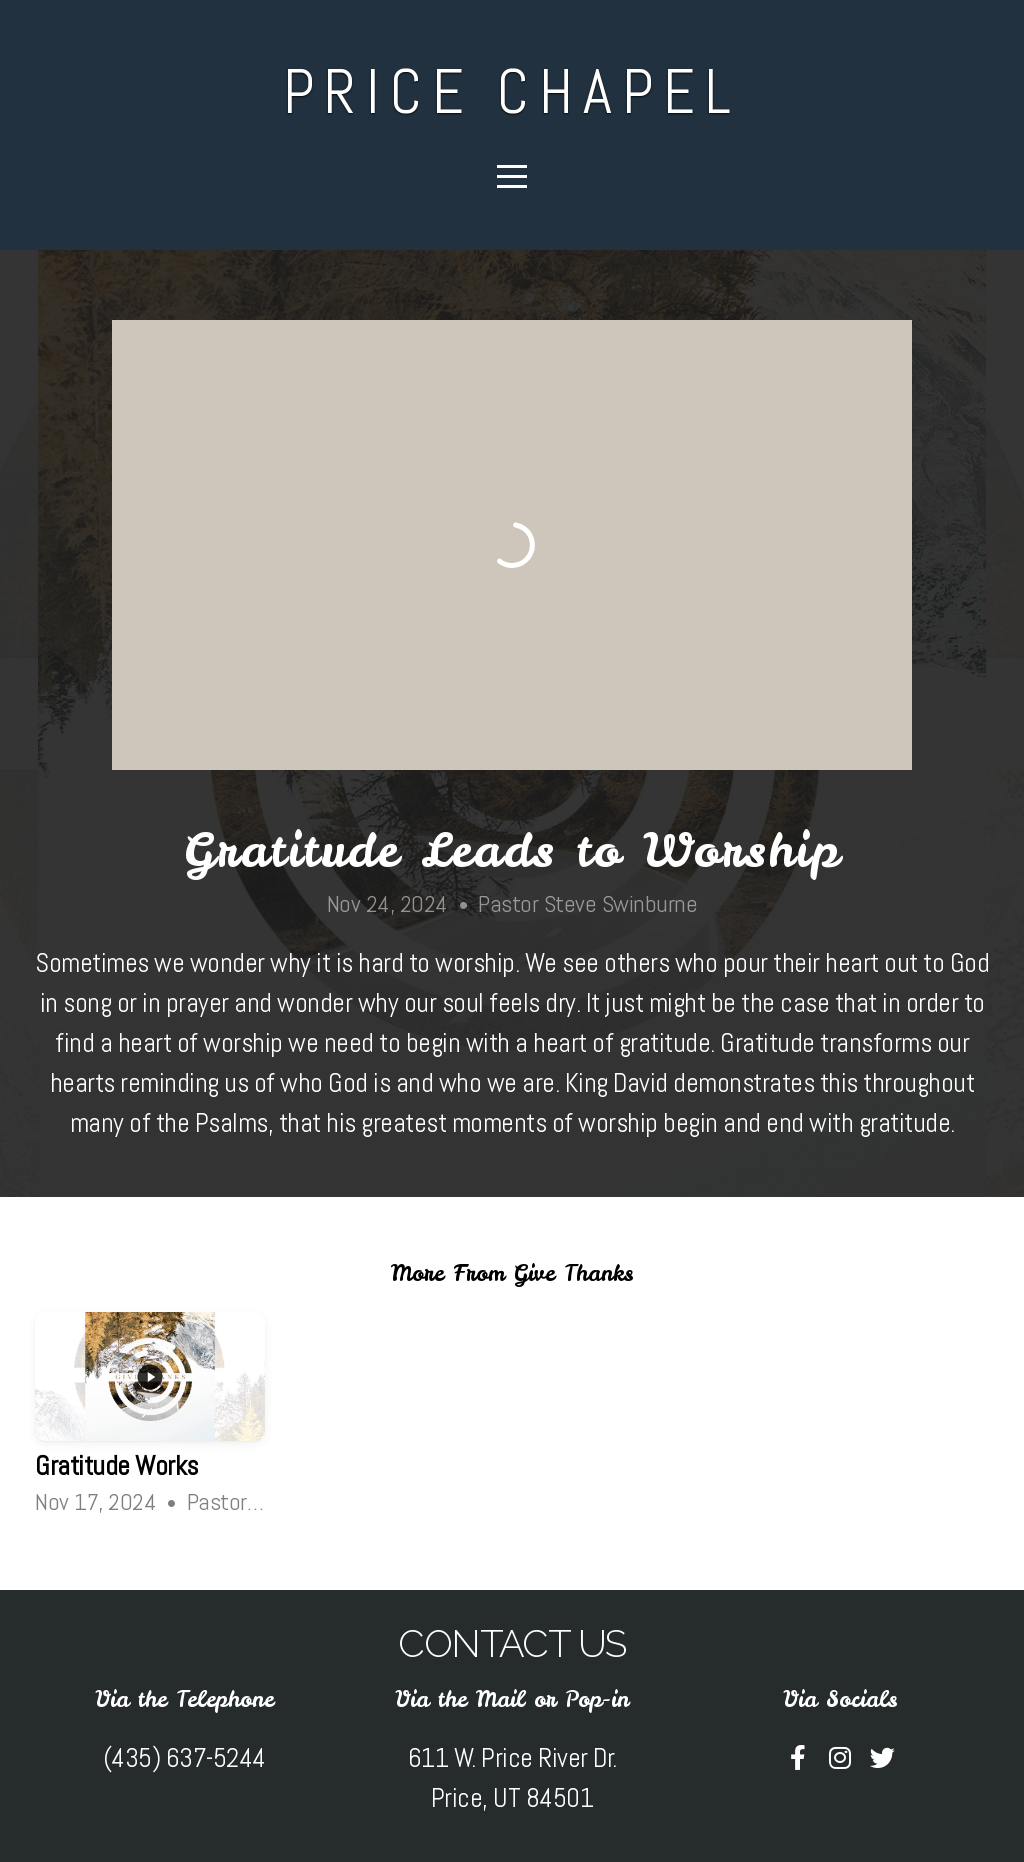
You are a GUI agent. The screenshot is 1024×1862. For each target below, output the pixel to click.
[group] (150, 1419)
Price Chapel (512, 91)
